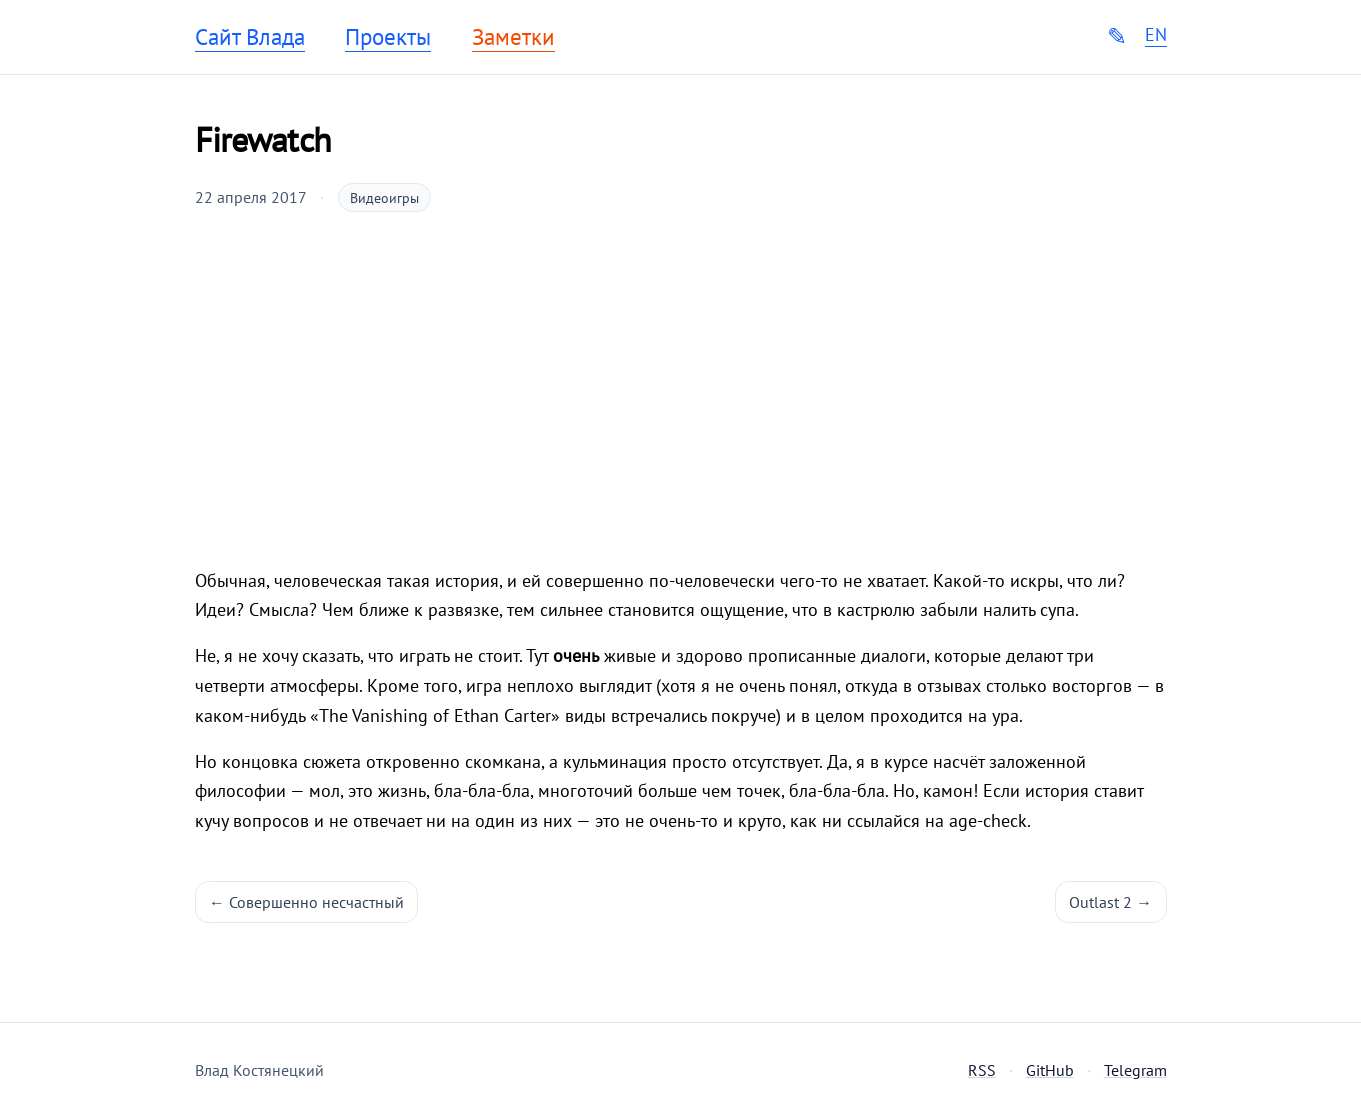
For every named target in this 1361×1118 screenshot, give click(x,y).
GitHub (1050, 1070)
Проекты (388, 37)
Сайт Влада (250, 37)
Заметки (513, 37)
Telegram (1135, 1070)
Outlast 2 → (1110, 902)
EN (1156, 35)
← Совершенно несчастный (306, 902)
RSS (982, 1070)
